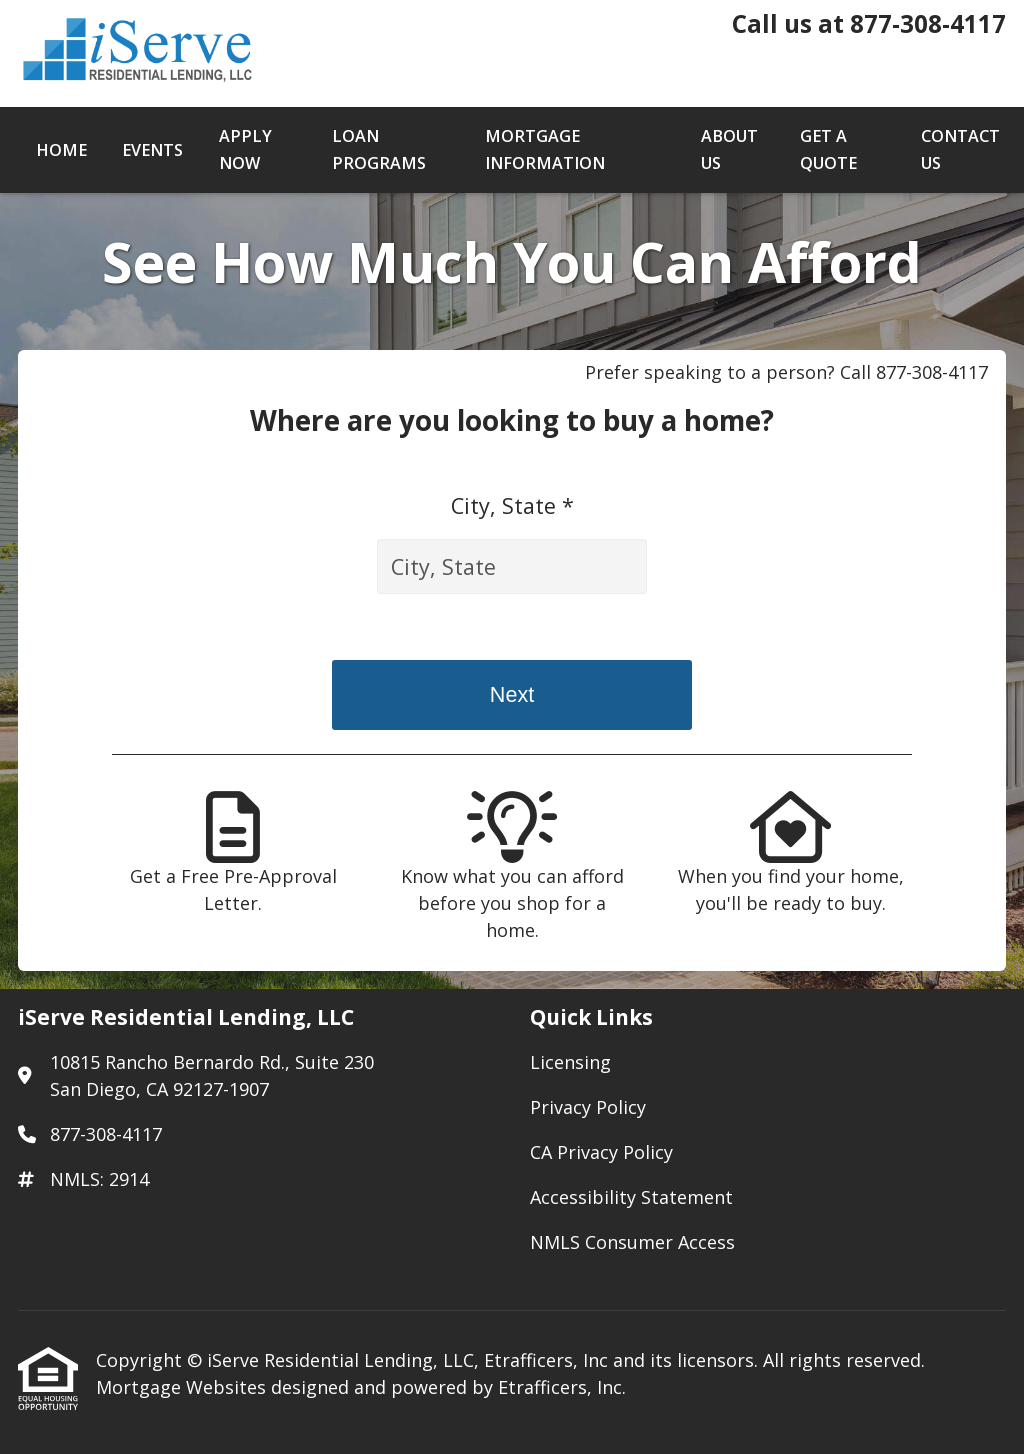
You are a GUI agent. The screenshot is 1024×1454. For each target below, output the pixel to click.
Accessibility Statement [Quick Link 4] (631, 1197)
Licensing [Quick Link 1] (570, 1062)
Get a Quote (828, 149)
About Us (729, 149)
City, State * (512, 505)
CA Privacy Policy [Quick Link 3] (601, 1152)
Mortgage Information (545, 149)
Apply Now (245, 149)
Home (61, 150)
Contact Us (960, 149)
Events (152, 150)
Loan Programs (379, 149)
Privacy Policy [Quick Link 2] (588, 1107)
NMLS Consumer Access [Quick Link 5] (632, 1242)
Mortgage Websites (183, 1387)
